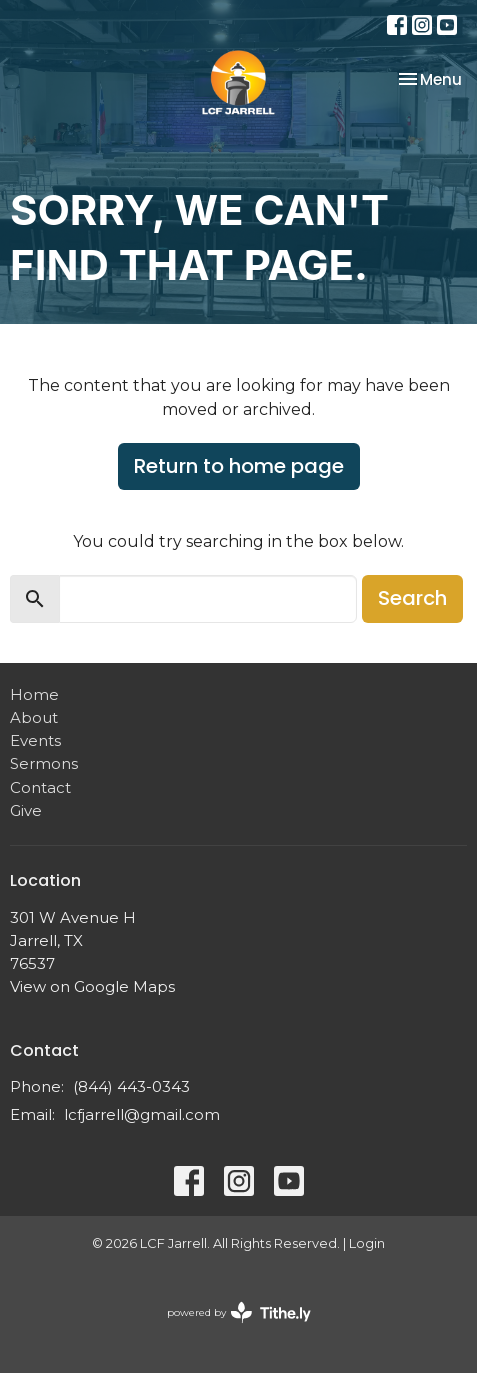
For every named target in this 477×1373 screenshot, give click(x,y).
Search (412, 598)
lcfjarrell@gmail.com (142, 1114)
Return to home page (239, 466)
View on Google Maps (92, 986)
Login (367, 1243)
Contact (40, 787)
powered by (239, 1312)
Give (26, 810)
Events (35, 740)
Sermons (44, 763)
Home (34, 694)
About (34, 717)
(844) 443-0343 (131, 1086)
